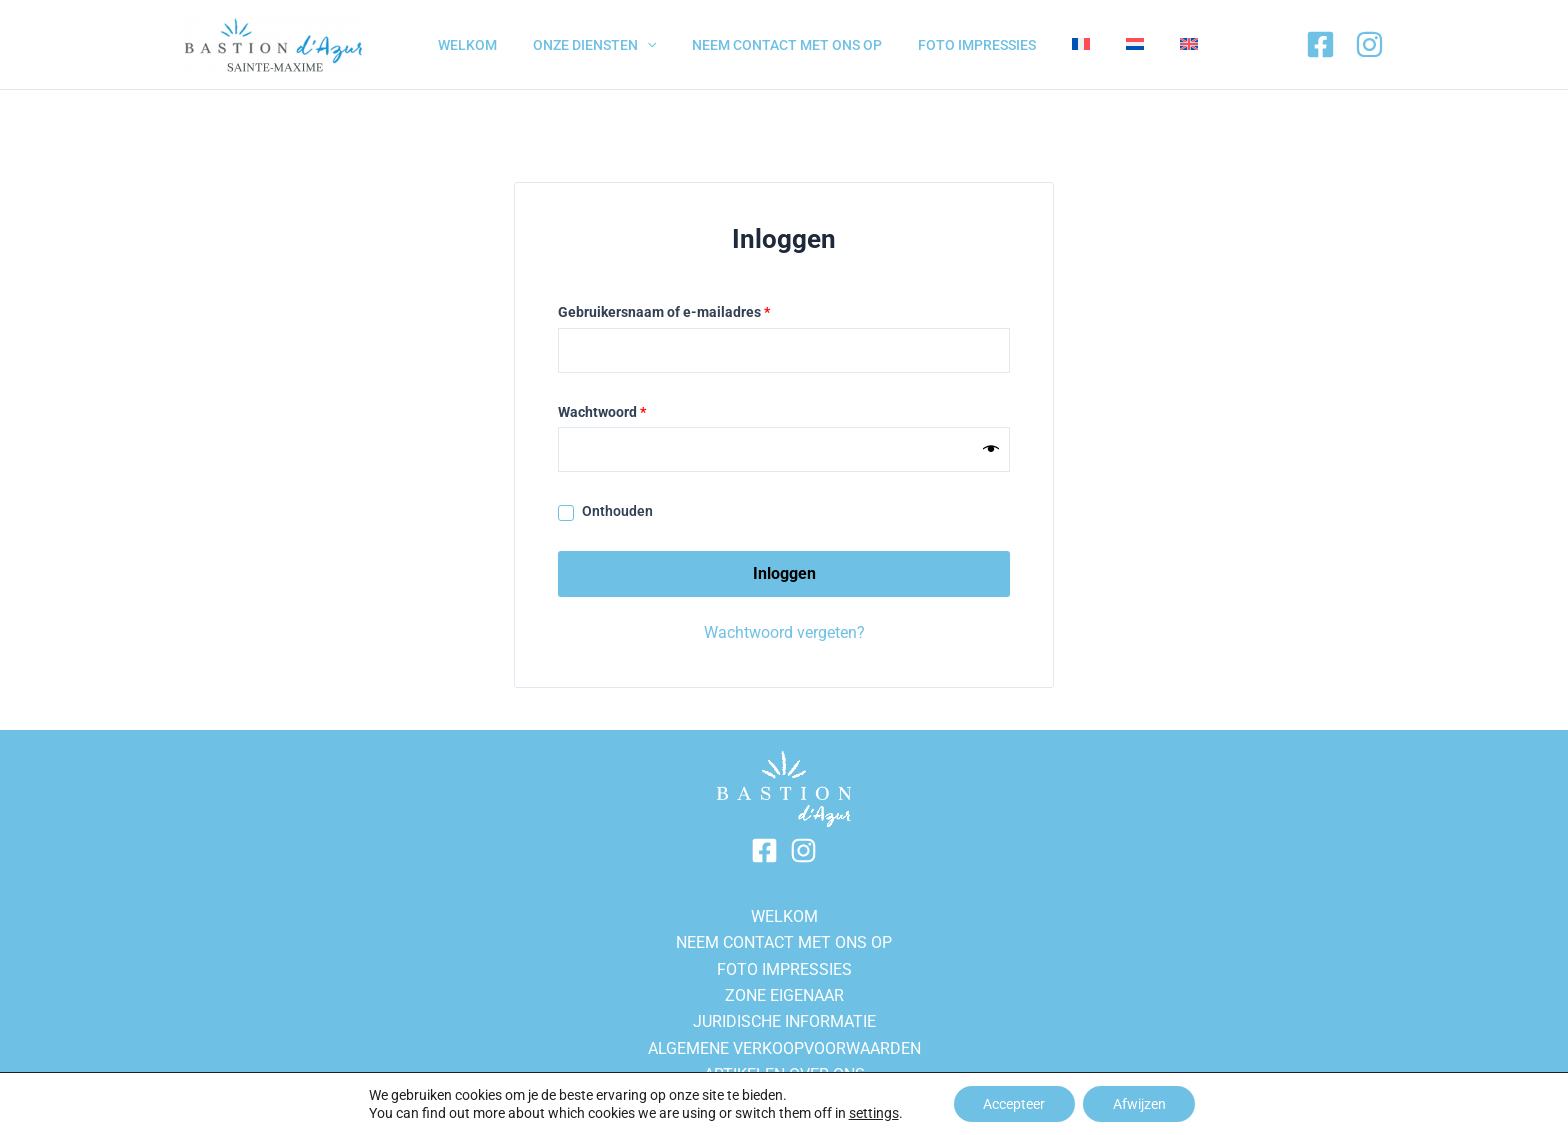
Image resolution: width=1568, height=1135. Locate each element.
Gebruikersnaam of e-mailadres (686, 310)
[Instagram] (1369, 44)
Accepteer (1014, 1104)
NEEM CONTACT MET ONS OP (784, 942)
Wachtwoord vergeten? (784, 632)
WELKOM (784, 916)
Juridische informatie (784, 1021)
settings (873, 1113)
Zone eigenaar (784, 995)
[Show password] (991, 450)
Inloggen (784, 573)
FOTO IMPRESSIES (784, 969)
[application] (635, 45)
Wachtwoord (624, 410)
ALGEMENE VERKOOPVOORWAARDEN (784, 1048)
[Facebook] (1320, 44)
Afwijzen (1139, 1104)
